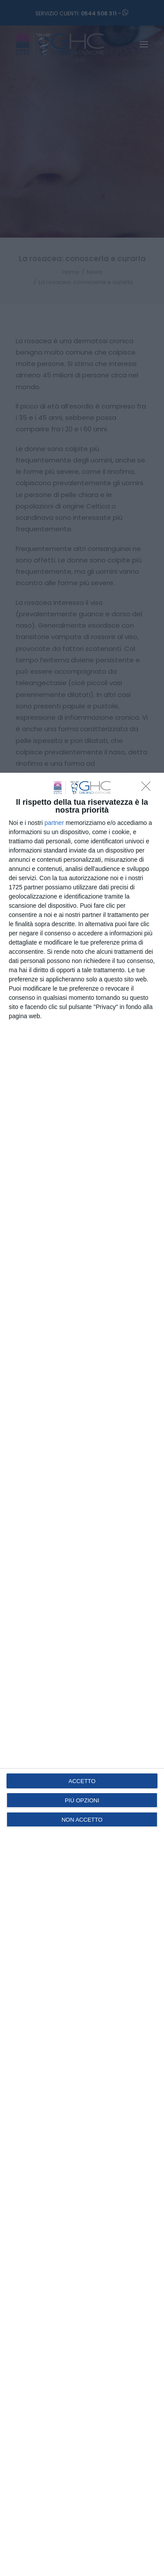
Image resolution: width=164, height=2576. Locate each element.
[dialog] (82, 1674)
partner (54, 823)
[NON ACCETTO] (148, 789)
